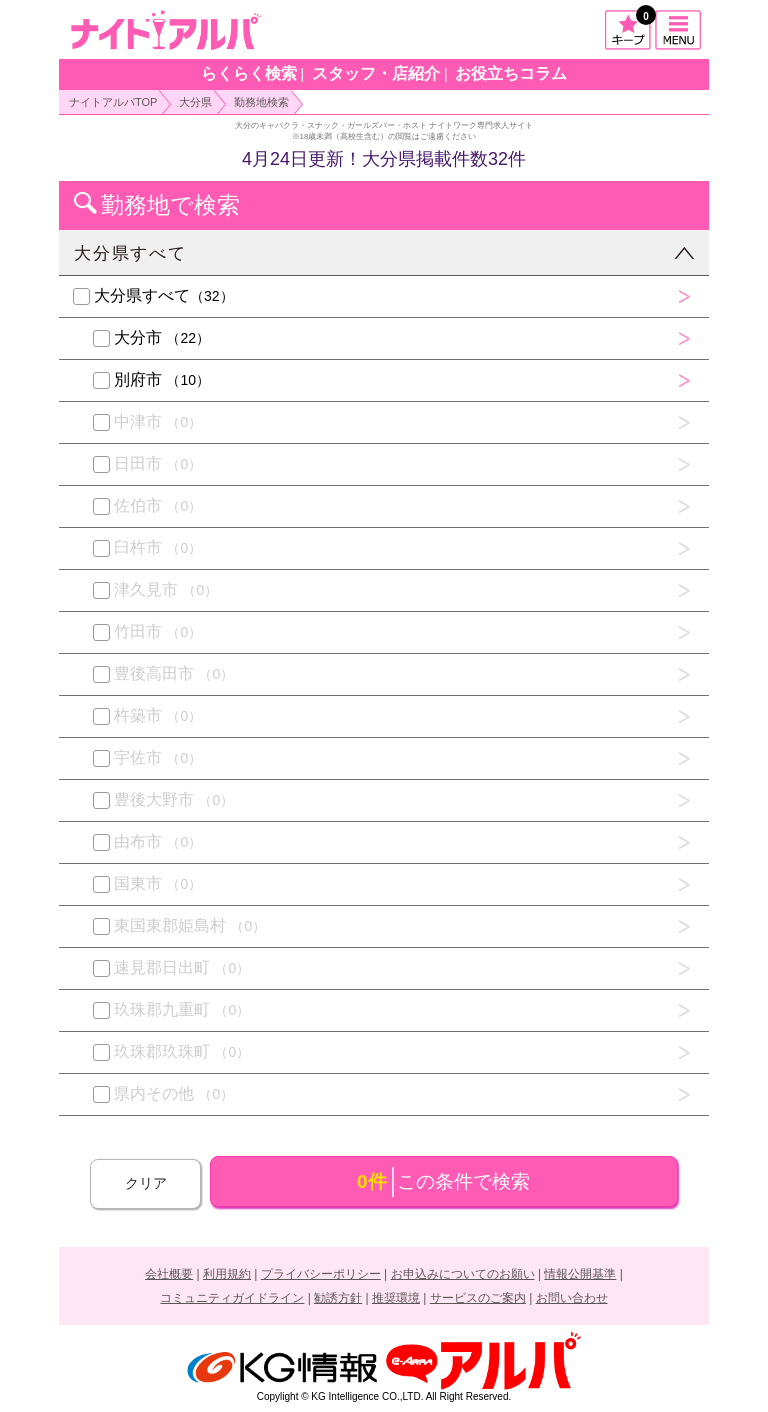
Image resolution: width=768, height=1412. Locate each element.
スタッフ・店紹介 (376, 73)
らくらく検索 (249, 73)
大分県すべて (130, 253)
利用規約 (227, 1274)
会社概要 (169, 1274)
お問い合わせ (572, 1298)
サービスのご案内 (478, 1298)
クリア (146, 1183)
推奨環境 (396, 1298)
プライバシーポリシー (321, 1274)
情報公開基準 (580, 1274)
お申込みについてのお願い (463, 1274)
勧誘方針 (338, 1298)
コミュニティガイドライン (232, 1298)
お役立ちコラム (511, 73)
